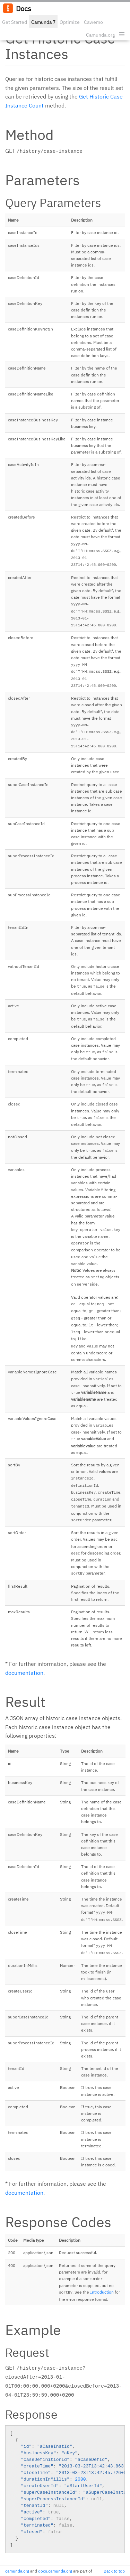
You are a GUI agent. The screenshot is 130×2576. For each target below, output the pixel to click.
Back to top (114, 2571)
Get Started (14, 22)
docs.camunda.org (55, 2571)
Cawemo (93, 22)
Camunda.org (100, 35)
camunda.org (17, 2571)
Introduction (102, 2292)
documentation (24, 1672)
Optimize (70, 22)
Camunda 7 (43, 22)
